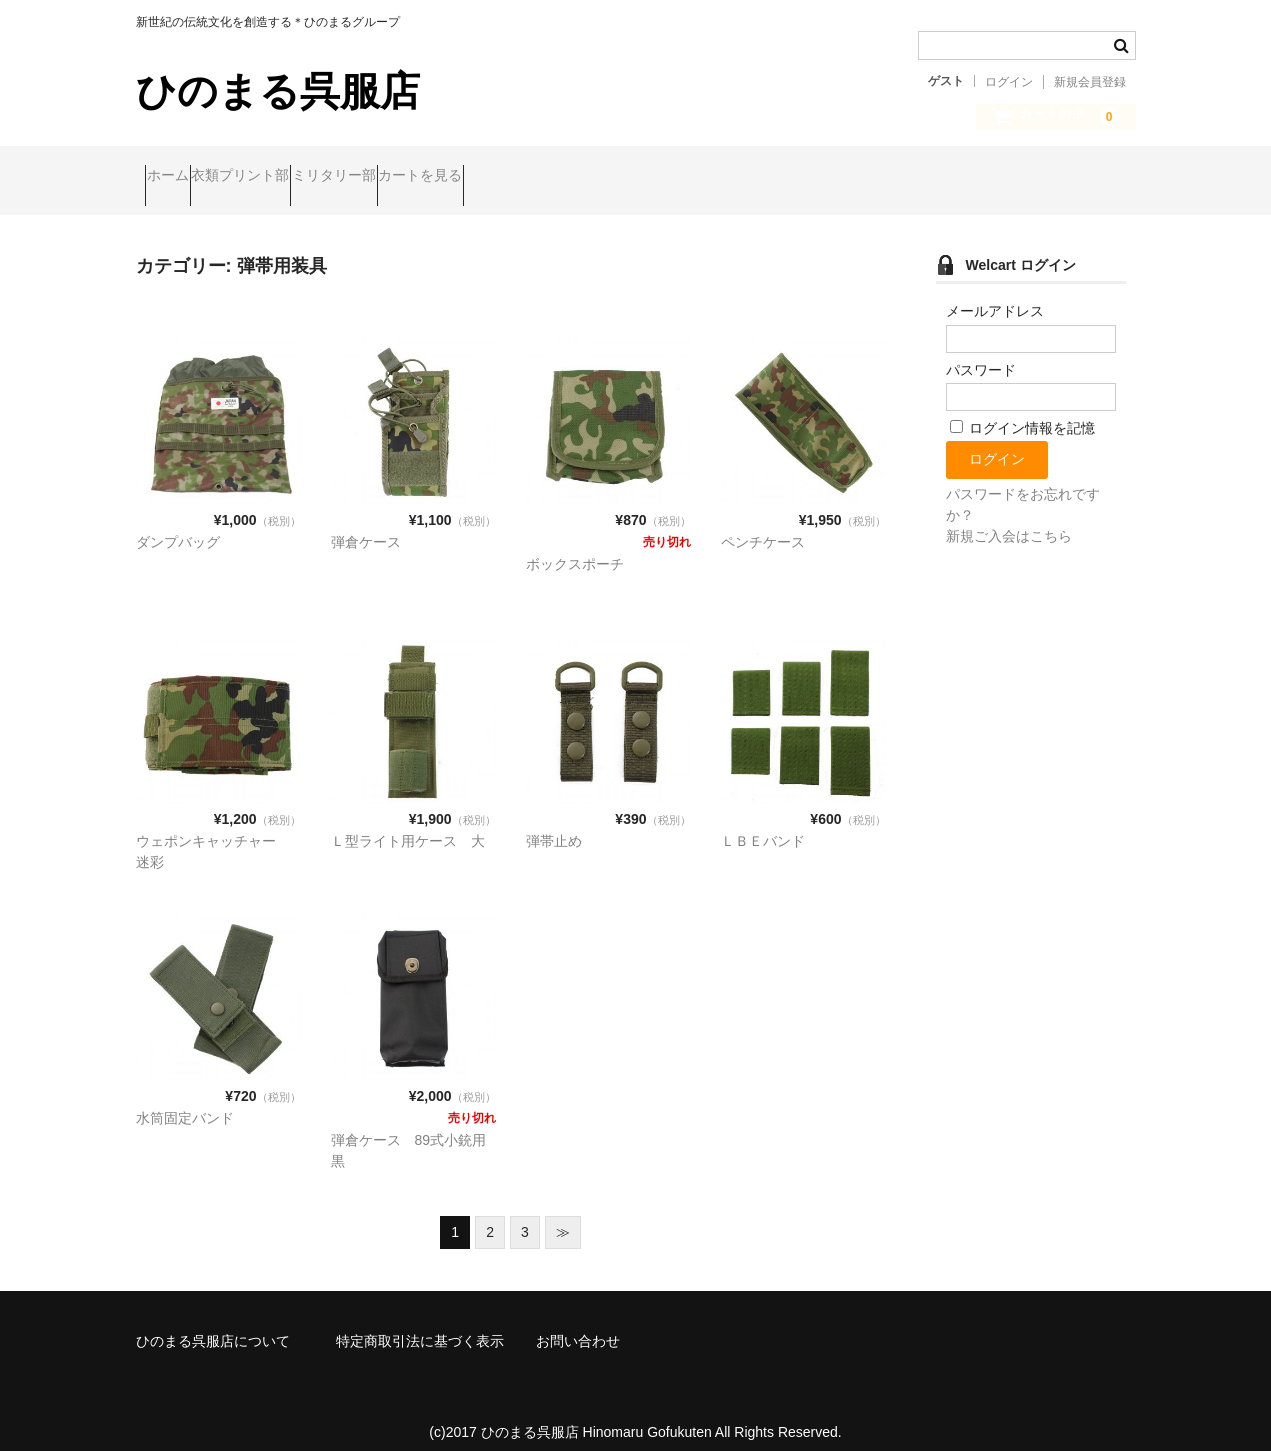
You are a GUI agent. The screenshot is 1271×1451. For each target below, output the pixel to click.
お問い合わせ (578, 1324)
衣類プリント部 (288, 177)
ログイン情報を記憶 (1023, 411)
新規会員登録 (1090, 82)
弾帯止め (554, 824)
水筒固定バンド (185, 1101)
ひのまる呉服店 (278, 91)
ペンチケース (763, 525)
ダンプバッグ (178, 525)
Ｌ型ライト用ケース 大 (408, 824)
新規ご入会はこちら (1009, 519)
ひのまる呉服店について (213, 1324)
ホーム (177, 177)
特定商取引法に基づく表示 (420, 1324)
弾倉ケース (366, 525)
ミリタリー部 (420, 177)
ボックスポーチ (575, 547)
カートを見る (545, 177)
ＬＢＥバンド (763, 824)
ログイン (1009, 82)
